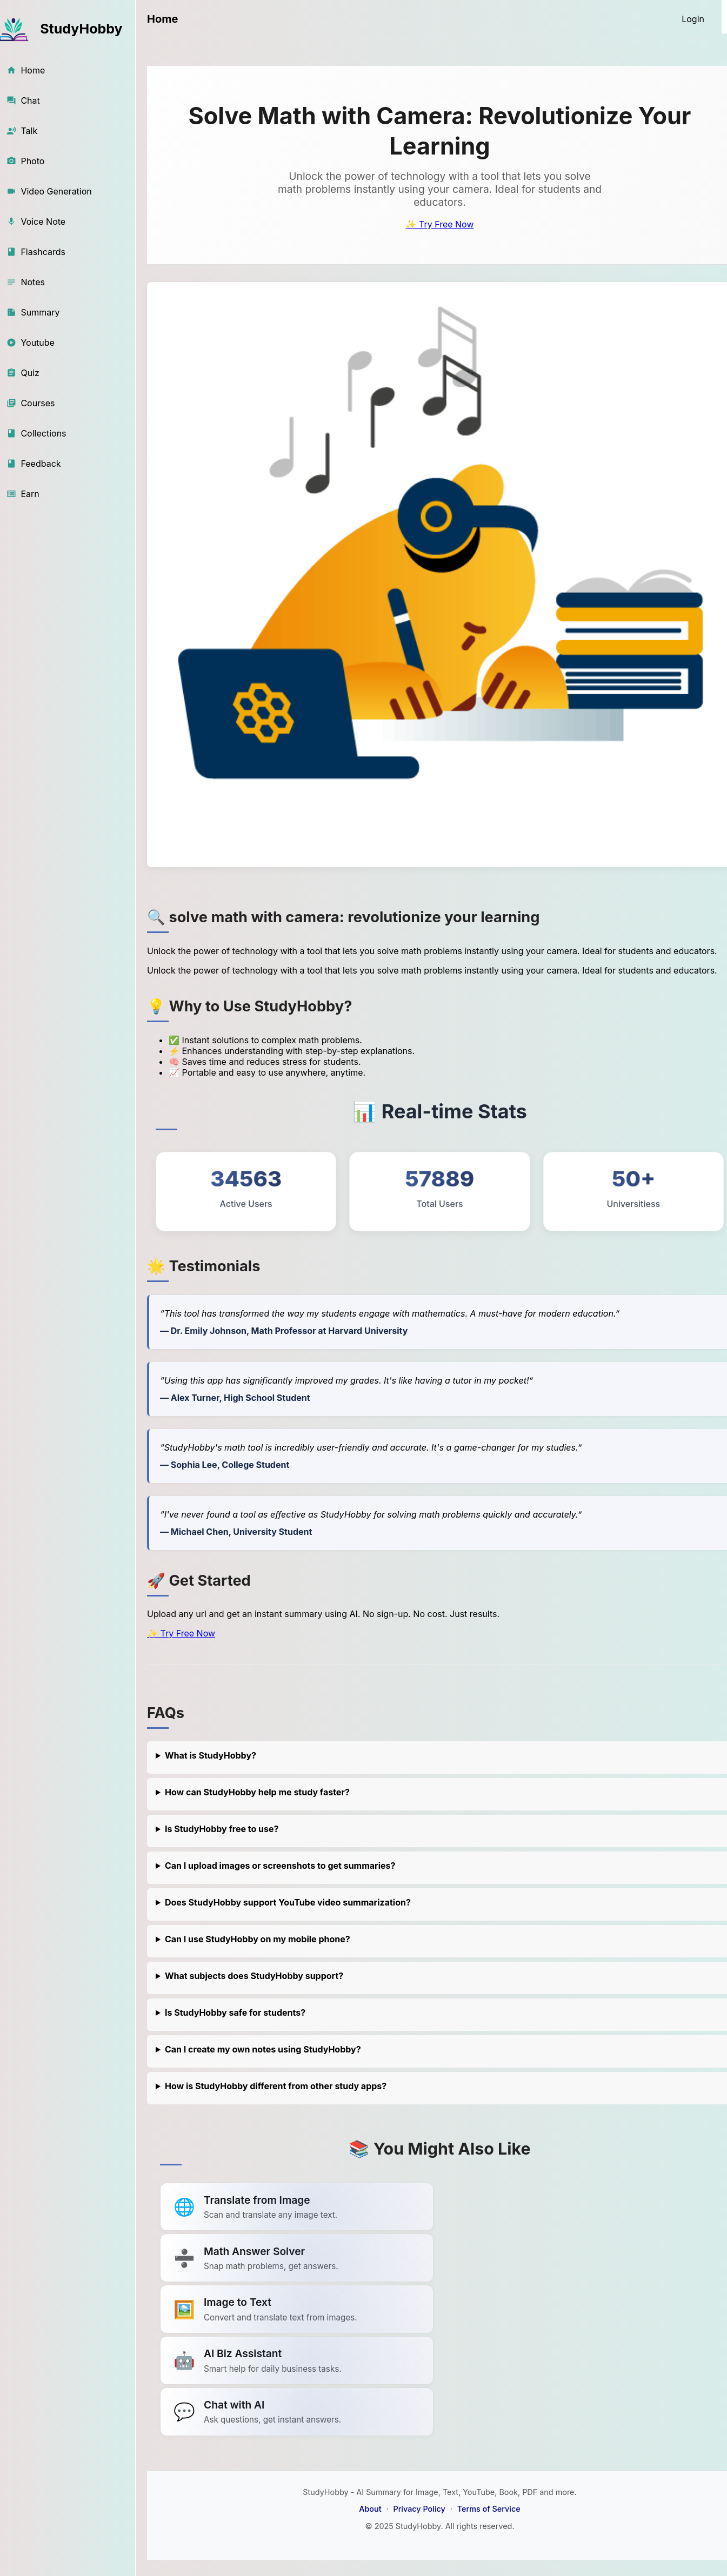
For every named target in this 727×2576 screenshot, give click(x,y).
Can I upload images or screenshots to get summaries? (280, 1865)
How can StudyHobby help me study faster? (257, 1792)
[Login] (693, 19)
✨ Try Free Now (439, 224)
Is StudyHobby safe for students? (235, 2012)
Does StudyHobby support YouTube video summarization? (288, 1902)
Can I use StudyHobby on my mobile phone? (257, 1939)
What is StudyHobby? (210, 1755)
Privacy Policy (419, 2508)
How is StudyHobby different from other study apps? (275, 2086)
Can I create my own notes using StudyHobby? (263, 2049)
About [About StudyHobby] (370, 2508)
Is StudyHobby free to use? (222, 1828)
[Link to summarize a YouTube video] (296, 2207)
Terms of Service (489, 2508)
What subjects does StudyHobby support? (254, 1975)
